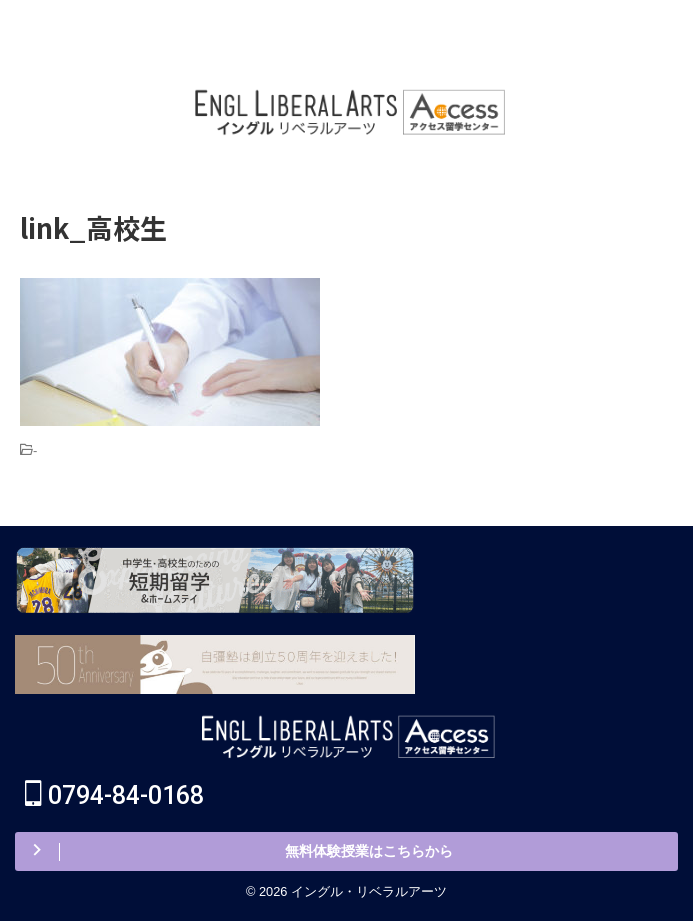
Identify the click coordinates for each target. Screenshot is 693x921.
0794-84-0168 (114, 795)
